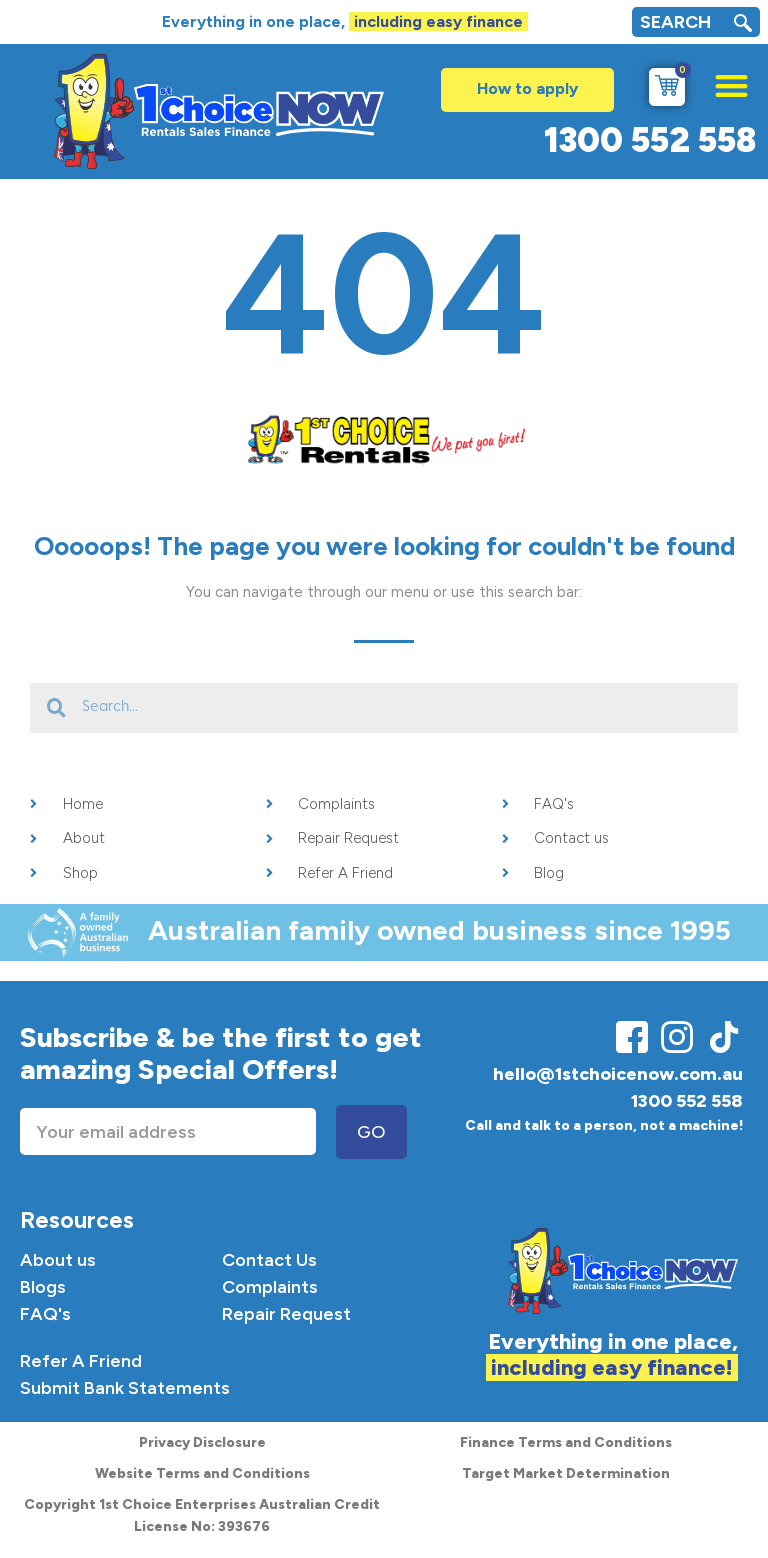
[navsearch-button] (743, 25)
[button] (721, 80)
